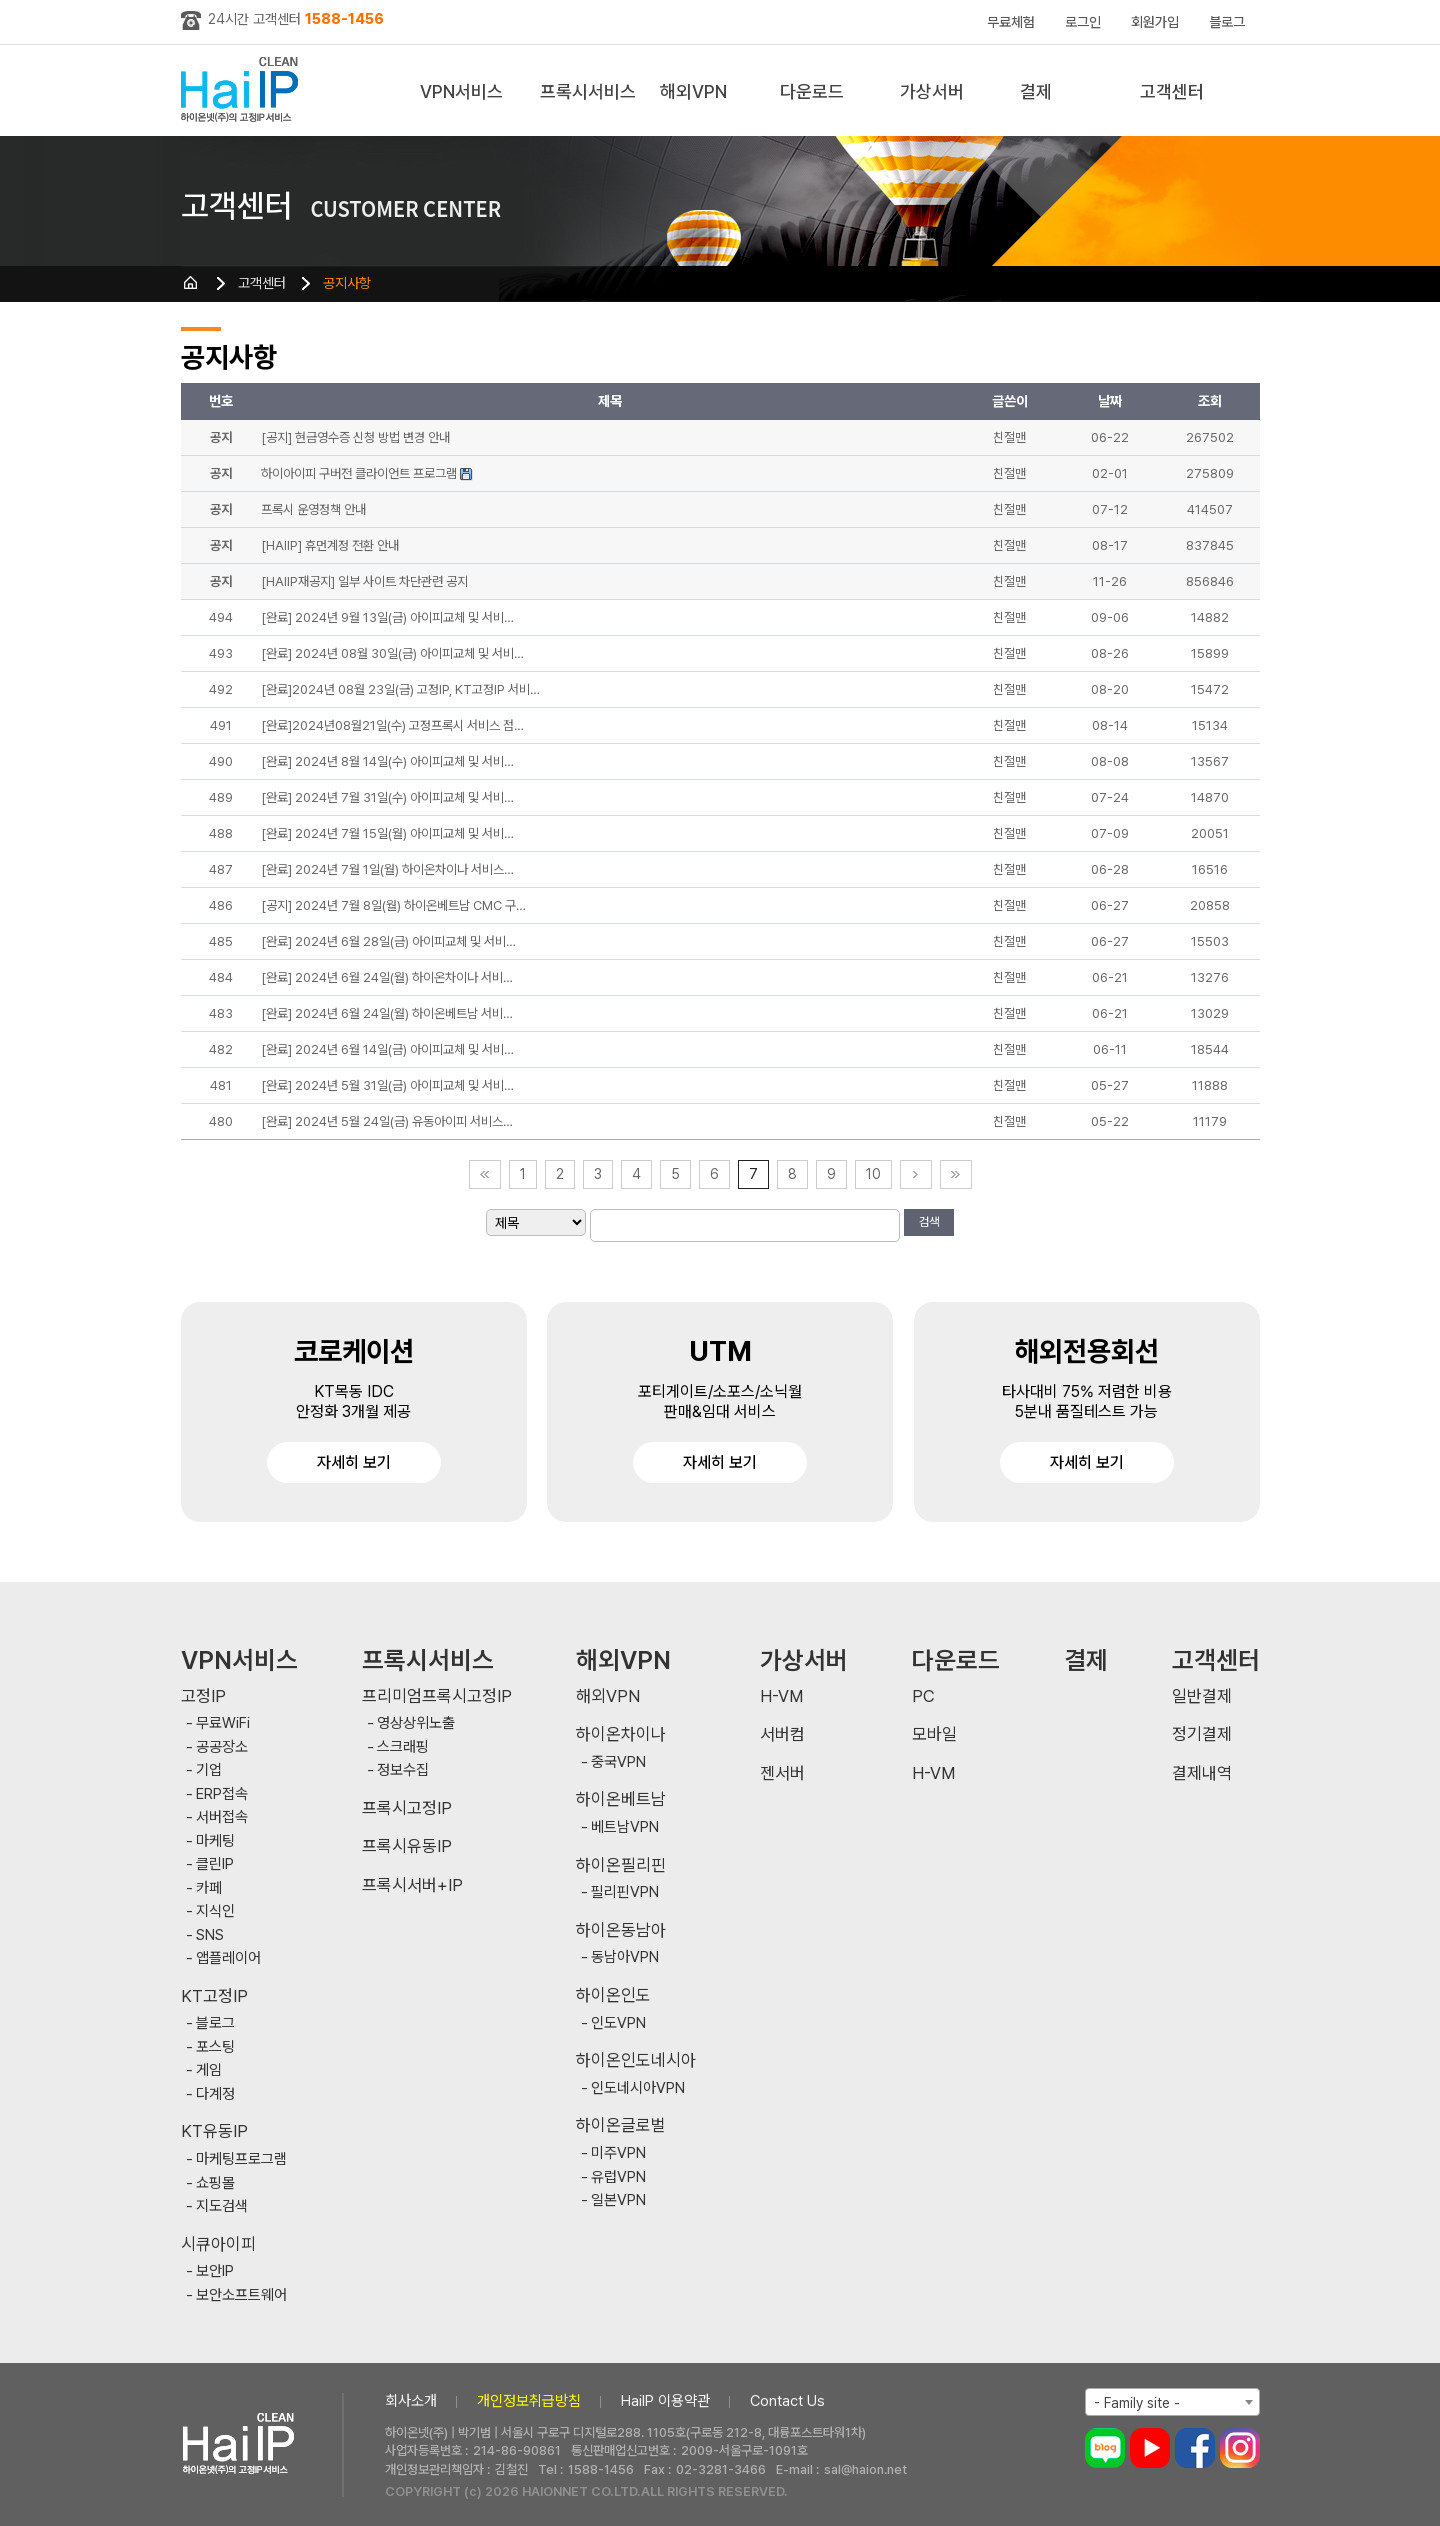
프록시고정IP (407, 1808)
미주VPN (618, 2153)
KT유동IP (214, 2131)
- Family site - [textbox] (1137, 2403)
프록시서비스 (588, 91)
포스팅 (215, 2047)
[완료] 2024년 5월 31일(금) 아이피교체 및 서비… (387, 1085)
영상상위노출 (416, 1723)
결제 (1036, 91)
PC (923, 1696)
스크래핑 (403, 1747)
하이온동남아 (621, 1930)
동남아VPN (625, 1957)
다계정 (215, 2094)
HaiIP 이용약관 (665, 2401)
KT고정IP (214, 1996)
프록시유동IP (407, 1846)
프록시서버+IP (412, 1885)
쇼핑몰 (215, 2183)
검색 (929, 1222)
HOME (191, 283)
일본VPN (618, 2200)
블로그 (1227, 22)
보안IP (215, 2271)
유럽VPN (618, 2177)
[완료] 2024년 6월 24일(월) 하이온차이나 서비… (387, 977)
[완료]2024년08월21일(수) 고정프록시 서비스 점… (392, 725)
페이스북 (1195, 2448)
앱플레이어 (228, 1958)
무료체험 (1011, 22)
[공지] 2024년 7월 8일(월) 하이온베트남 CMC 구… (393, 905)
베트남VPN (625, 1827)
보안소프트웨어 (241, 2295)
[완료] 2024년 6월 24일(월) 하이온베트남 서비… (387, 1013)
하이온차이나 (621, 1734)
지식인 (215, 1911)
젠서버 (782, 1773)
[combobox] (1172, 2402)
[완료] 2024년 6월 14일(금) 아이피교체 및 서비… (387, 1049)
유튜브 (1150, 2448)
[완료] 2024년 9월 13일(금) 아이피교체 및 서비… (387, 617)
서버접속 (222, 1817)
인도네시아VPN (638, 2088)
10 (873, 1174)
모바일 (934, 1734)
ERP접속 (222, 1794)
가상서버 (932, 91)
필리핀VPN (625, 1892)
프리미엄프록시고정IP (437, 1696)
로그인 (1083, 22)
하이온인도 (613, 1995)
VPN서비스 (461, 91)
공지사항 (347, 283)
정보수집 (403, 1770)
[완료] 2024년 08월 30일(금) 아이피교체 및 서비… (392, 653)
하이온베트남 (621, 1799)
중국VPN (618, 1762)
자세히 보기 (354, 1462)
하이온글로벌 (621, 2125)
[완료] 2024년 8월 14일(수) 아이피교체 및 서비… (387, 761)
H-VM (781, 1696)
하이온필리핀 (621, 1865)
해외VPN (693, 91)
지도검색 (222, 2206)
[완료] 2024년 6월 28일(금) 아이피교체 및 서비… (388, 941)
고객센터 (1172, 91)
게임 (209, 2070)
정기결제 (1202, 1734)
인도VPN (618, 2023)
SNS (210, 1935)
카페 (209, 1888)
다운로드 (812, 91)
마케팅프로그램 (241, 2159)
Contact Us (787, 2401)
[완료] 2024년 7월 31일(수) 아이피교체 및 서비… (387, 797)
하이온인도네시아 (636, 2060)
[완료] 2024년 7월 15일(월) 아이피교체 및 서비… (387, 833)
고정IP (203, 1696)
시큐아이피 (218, 2244)
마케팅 (215, 1841)
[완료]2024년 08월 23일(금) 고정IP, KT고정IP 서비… (400, 689)
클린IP (215, 1864)
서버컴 (782, 1734)
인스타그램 (1240, 2448)
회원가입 (1155, 22)
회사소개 (411, 2401)
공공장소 (222, 1747)
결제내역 (1202, 1773)
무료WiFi (223, 1723)
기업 (209, 1770)
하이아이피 (243, 90)
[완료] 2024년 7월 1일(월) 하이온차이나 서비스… (387, 869)
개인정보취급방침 (529, 2401)
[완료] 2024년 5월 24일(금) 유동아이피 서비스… (387, 1121)
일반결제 (1202, 1696)
